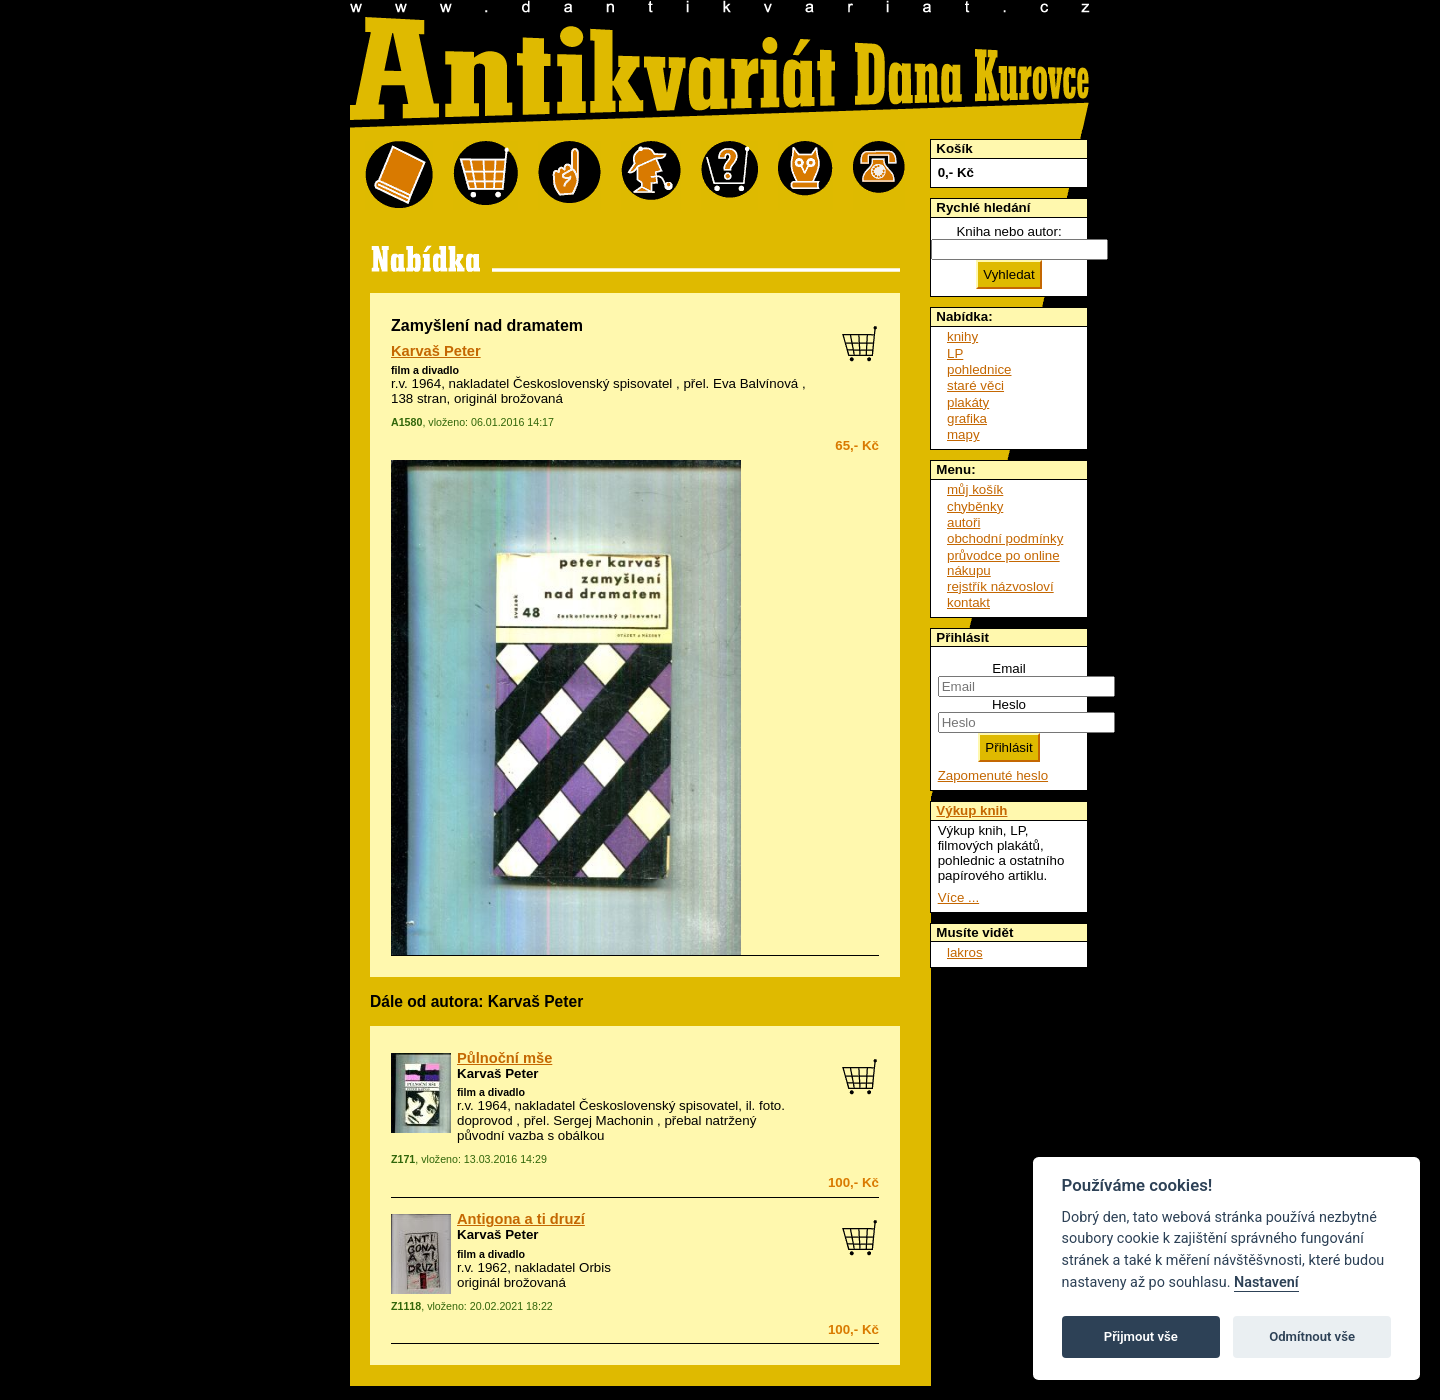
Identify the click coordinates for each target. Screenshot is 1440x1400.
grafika (967, 418)
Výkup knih (971, 810)
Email (1008, 668)
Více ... (958, 897)
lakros (965, 952)
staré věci (975, 385)
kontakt (968, 602)
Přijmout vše (1141, 1336)
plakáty (968, 402)
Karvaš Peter (436, 351)
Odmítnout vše (1312, 1336)
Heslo (1009, 704)
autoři (963, 522)
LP (955, 353)
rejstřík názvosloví (1000, 586)
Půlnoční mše (504, 1058)
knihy (962, 336)
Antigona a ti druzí (521, 1219)
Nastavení (1266, 1282)
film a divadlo (425, 370)
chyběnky (975, 506)
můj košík (975, 489)
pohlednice (979, 369)
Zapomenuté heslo (993, 775)
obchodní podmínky (1005, 538)
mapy (963, 434)
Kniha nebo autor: (1008, 231)
